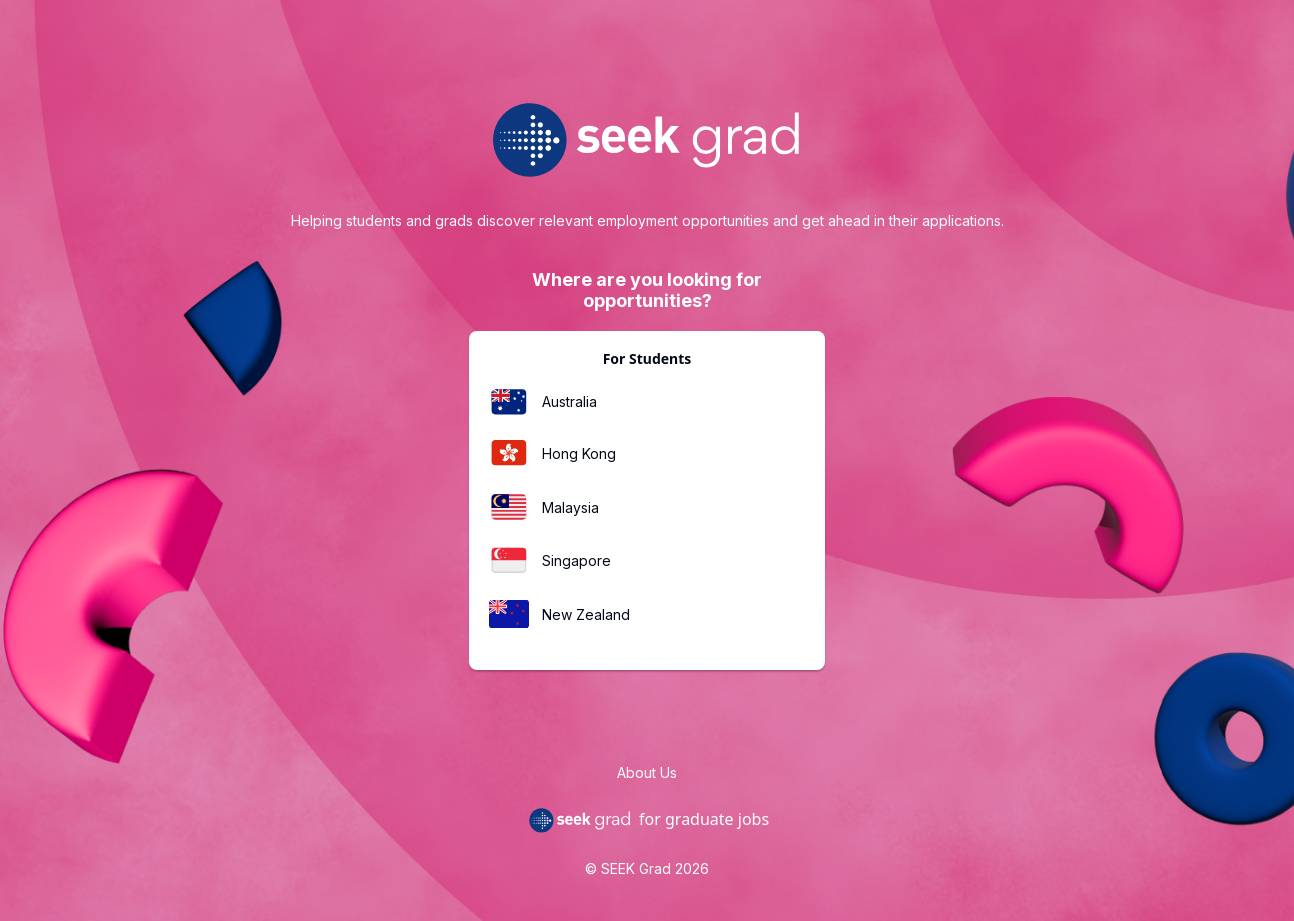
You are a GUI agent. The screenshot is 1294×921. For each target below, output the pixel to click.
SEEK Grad (636, 868)
